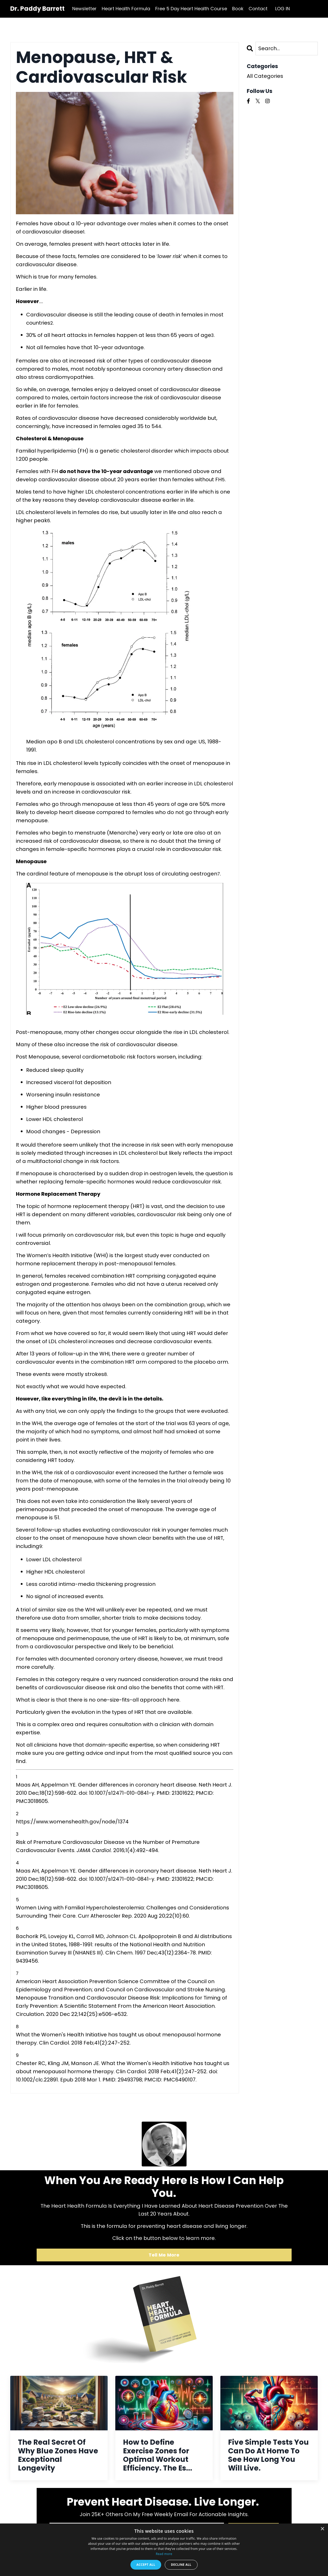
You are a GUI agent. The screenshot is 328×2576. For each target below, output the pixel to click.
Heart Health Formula (126, 8)
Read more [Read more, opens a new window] (164, 2554)
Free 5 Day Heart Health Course (191, 8)
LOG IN (282, 8)
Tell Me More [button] (164, 2255)
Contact (258, 8)
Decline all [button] (181, 2564)
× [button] (322, 2529)
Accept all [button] (145, 2564)
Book (237, 8)
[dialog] (164, 2550)
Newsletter (84, 8)
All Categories (265, 76)
